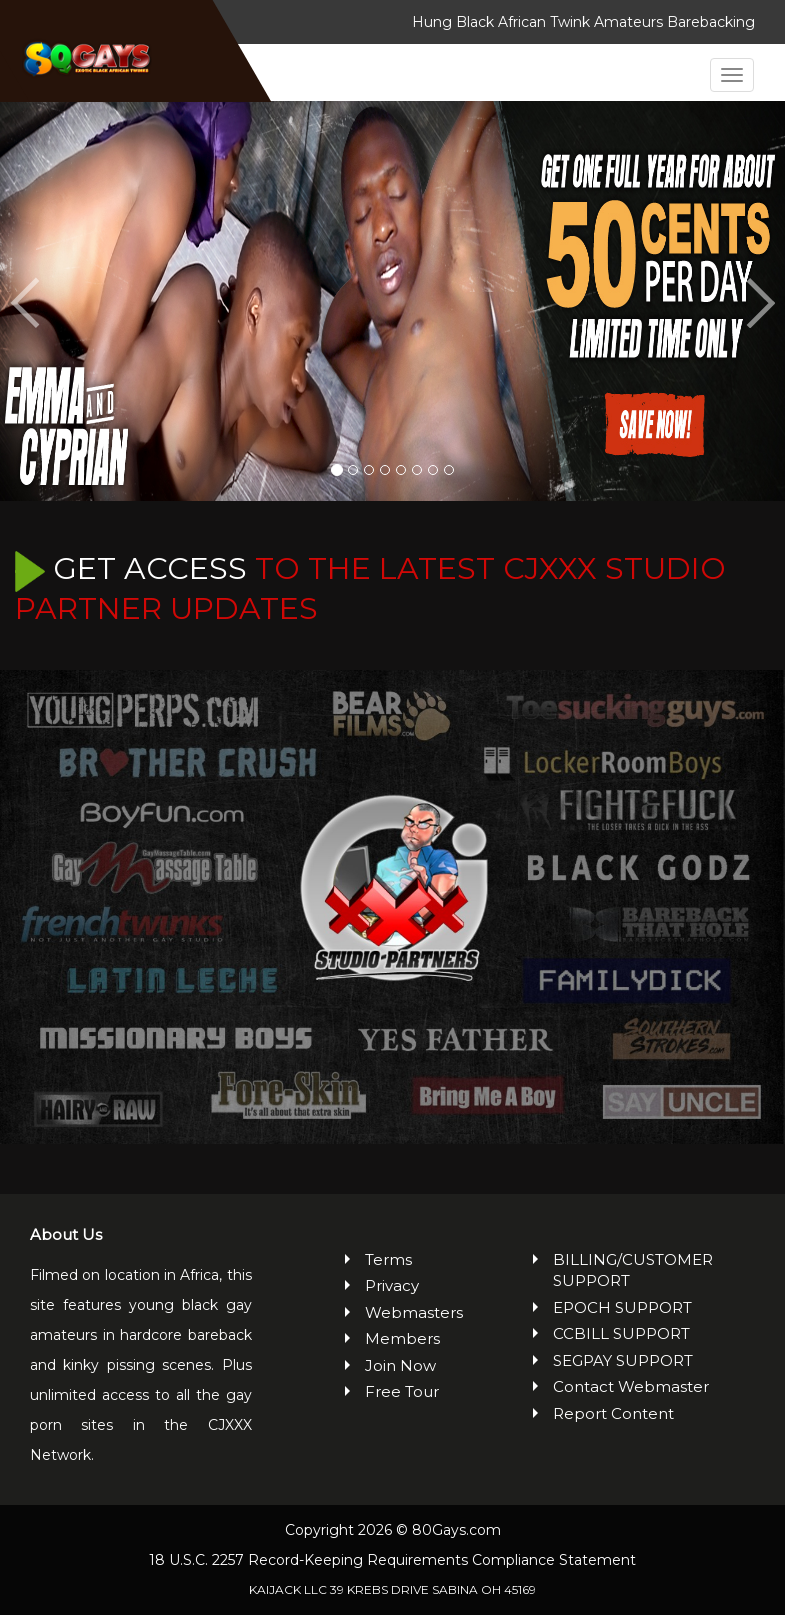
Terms (388, 1259)
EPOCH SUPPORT (622, 1307)
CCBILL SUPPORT (621, 1333)
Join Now (400, 1365)
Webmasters (403, 1312)
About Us (66, 1234)
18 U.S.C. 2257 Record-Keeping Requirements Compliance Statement (392, 1560)
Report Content (613, 1413)
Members (402, 1338)
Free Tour (402, 1391)
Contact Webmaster (631, 1386)
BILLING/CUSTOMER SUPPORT (633, 1270)
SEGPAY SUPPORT (623, 1360)
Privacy (392, 1285)
